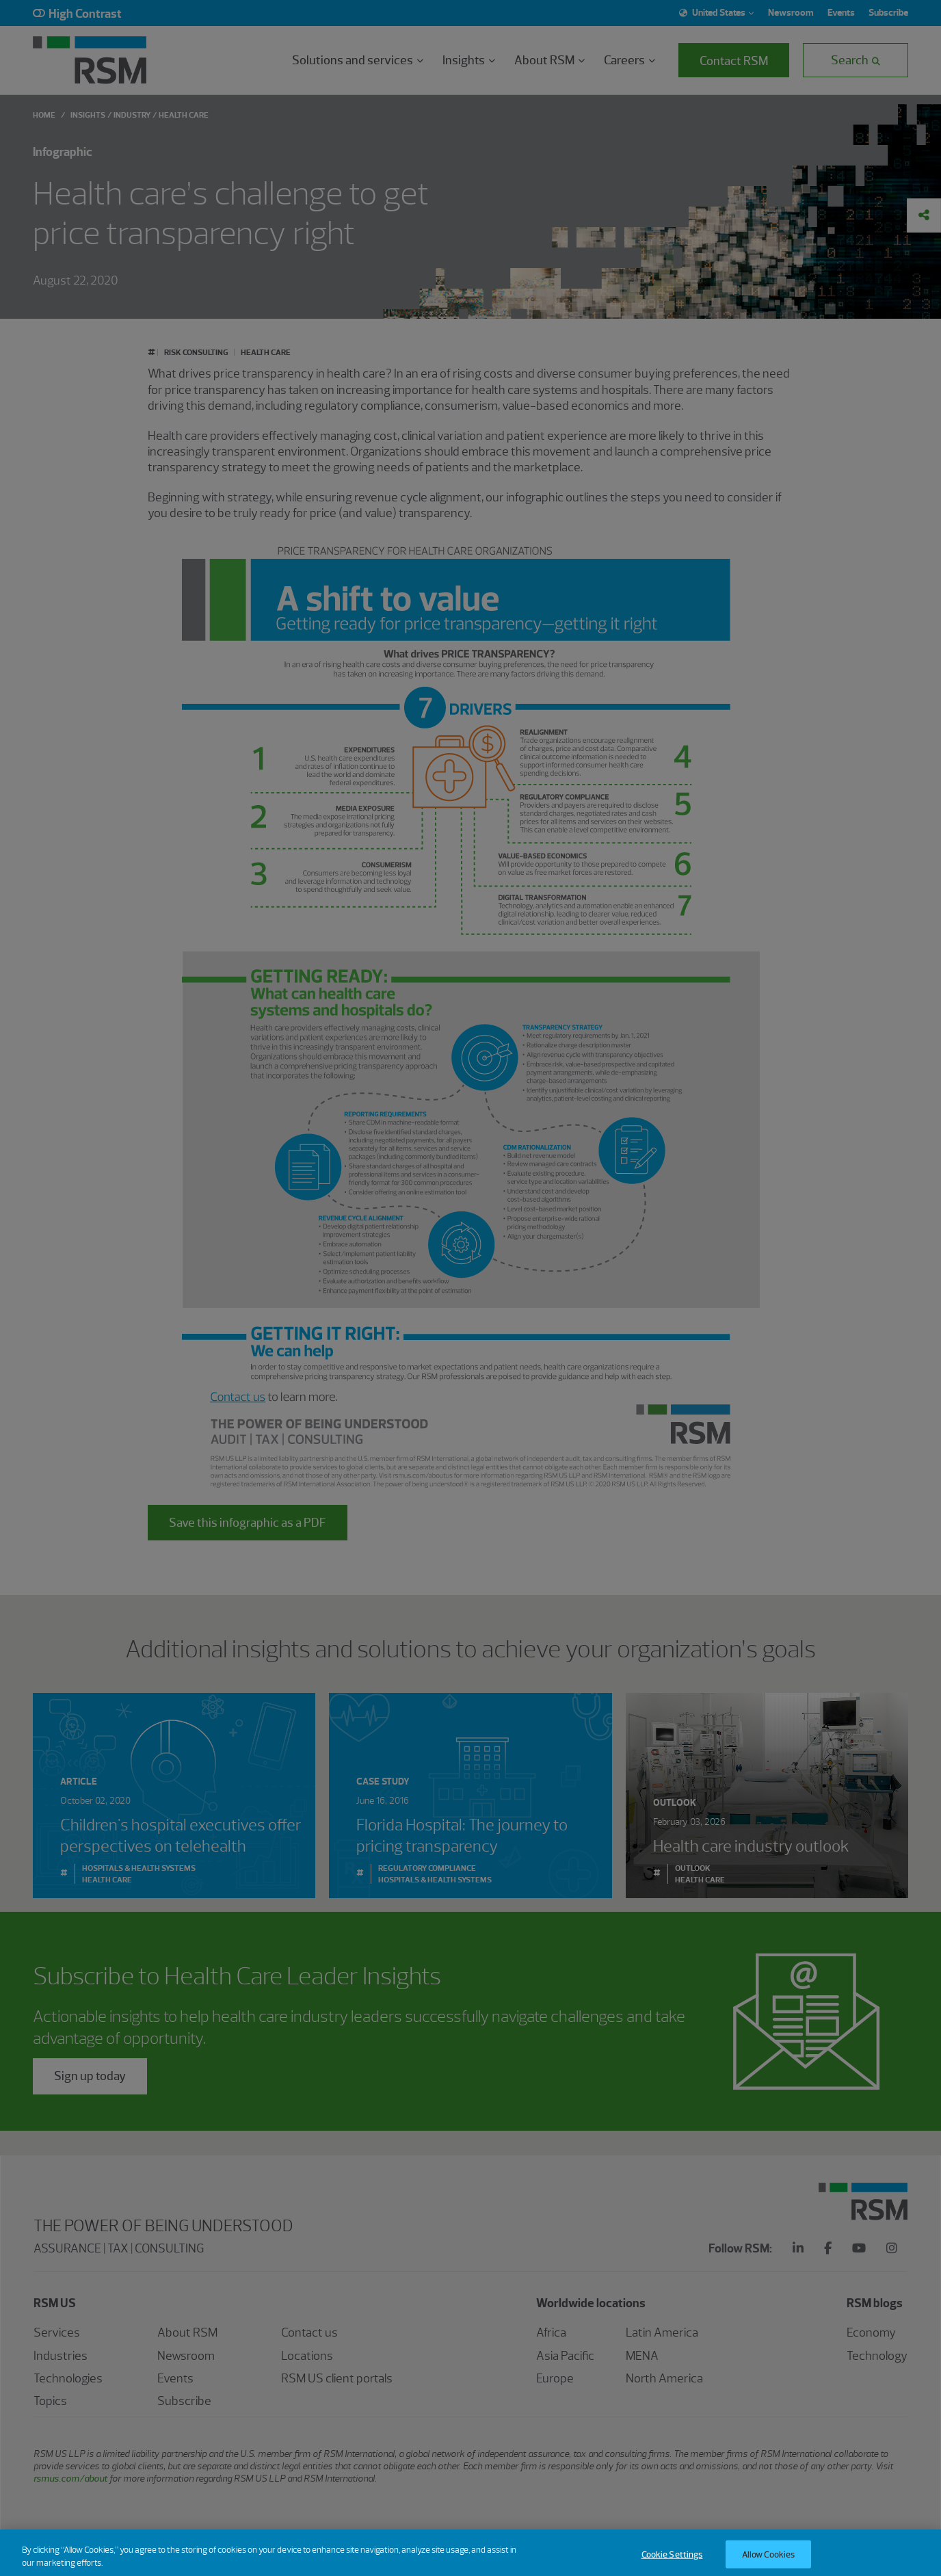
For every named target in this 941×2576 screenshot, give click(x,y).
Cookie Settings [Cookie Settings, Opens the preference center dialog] (672, 2561)
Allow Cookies (768, 2561)
